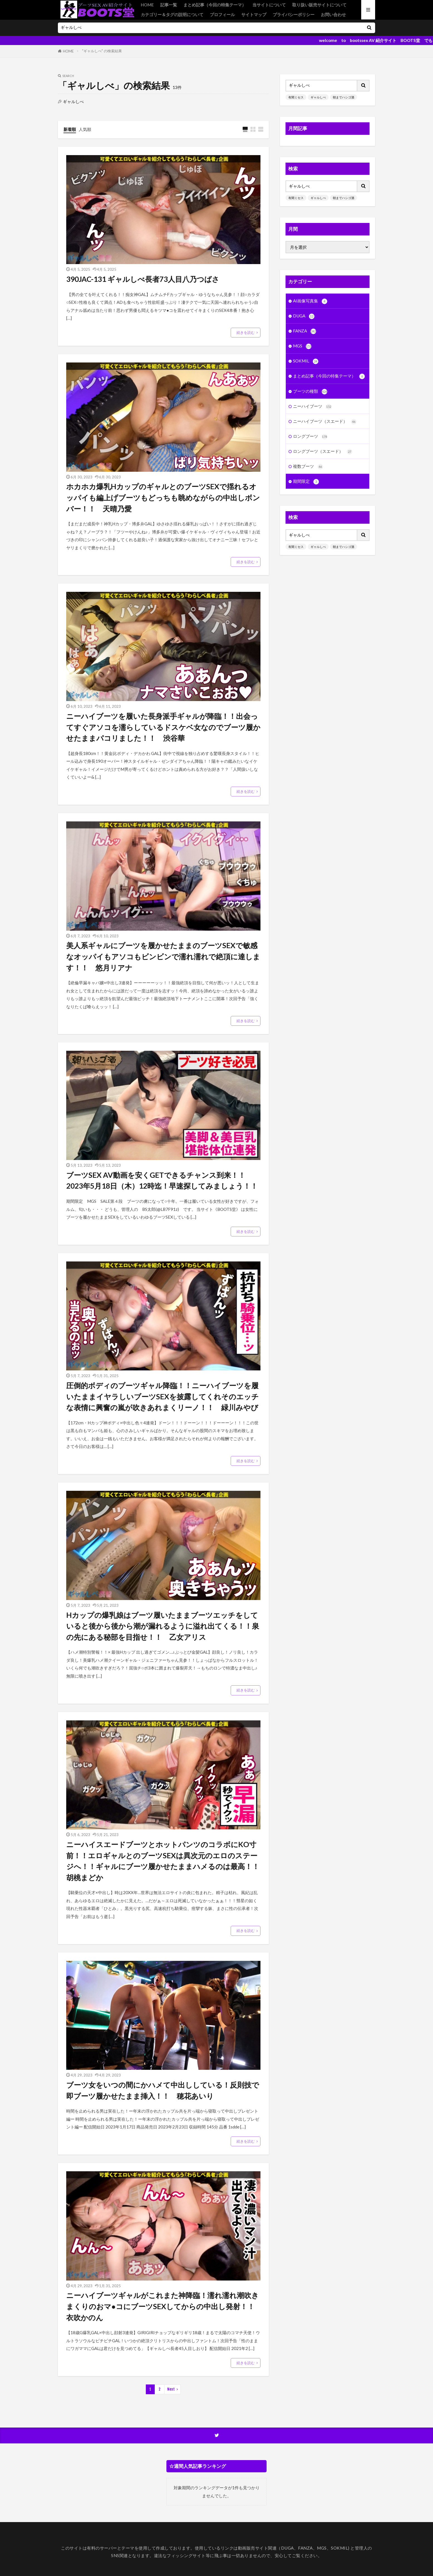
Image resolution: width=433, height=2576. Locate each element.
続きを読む (246, 332)
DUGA (303, 316)
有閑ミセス (296, 97)
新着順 (69, 129)
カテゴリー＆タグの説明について (172, 14)
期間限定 (306, 482)
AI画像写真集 (310, 301)
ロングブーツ (310, 436)
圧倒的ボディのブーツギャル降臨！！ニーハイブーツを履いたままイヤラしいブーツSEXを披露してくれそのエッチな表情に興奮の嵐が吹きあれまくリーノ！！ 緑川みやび (162, 1396)
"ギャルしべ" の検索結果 (102, 51)
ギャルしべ (318, 97)
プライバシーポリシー (293, 14)
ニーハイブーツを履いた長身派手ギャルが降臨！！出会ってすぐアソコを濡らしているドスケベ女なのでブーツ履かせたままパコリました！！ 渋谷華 (163, 727)
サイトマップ (253, 14)
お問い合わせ (333, 14)
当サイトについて (269, 4)
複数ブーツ (308, 467)
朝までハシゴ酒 (343, 97)
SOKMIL (305, 361)
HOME (147, 4)
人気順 (85, 129)
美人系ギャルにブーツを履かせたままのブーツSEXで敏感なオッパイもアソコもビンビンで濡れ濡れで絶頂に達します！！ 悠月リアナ (163, 956)
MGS (302, 346)
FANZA (304, 331)
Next (171, 2389)
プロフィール (222, 14)
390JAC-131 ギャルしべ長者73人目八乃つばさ (142, 279)
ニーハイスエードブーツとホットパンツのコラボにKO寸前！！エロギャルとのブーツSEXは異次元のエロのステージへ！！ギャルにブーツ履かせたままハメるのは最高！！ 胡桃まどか (163, 1861)
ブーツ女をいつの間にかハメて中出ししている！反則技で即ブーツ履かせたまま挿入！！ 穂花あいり (162, 2090)
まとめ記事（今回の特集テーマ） (214, 4)
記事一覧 (168, 4)
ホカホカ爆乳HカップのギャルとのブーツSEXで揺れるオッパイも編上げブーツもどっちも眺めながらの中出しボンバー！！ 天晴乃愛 (163, 497)
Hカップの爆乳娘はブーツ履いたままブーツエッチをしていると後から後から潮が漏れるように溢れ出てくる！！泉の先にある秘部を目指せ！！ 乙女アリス (162, 1626)
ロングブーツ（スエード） (322, 451)
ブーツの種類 (310, 391)
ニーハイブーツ (312, 406)
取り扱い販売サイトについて (319, 4)
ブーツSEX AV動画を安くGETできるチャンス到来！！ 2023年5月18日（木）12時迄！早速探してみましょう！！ (162, 1181)
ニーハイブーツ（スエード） (324, 421)
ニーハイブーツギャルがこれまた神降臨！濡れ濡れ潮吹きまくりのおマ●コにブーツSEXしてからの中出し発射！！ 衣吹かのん (163, 2306)
